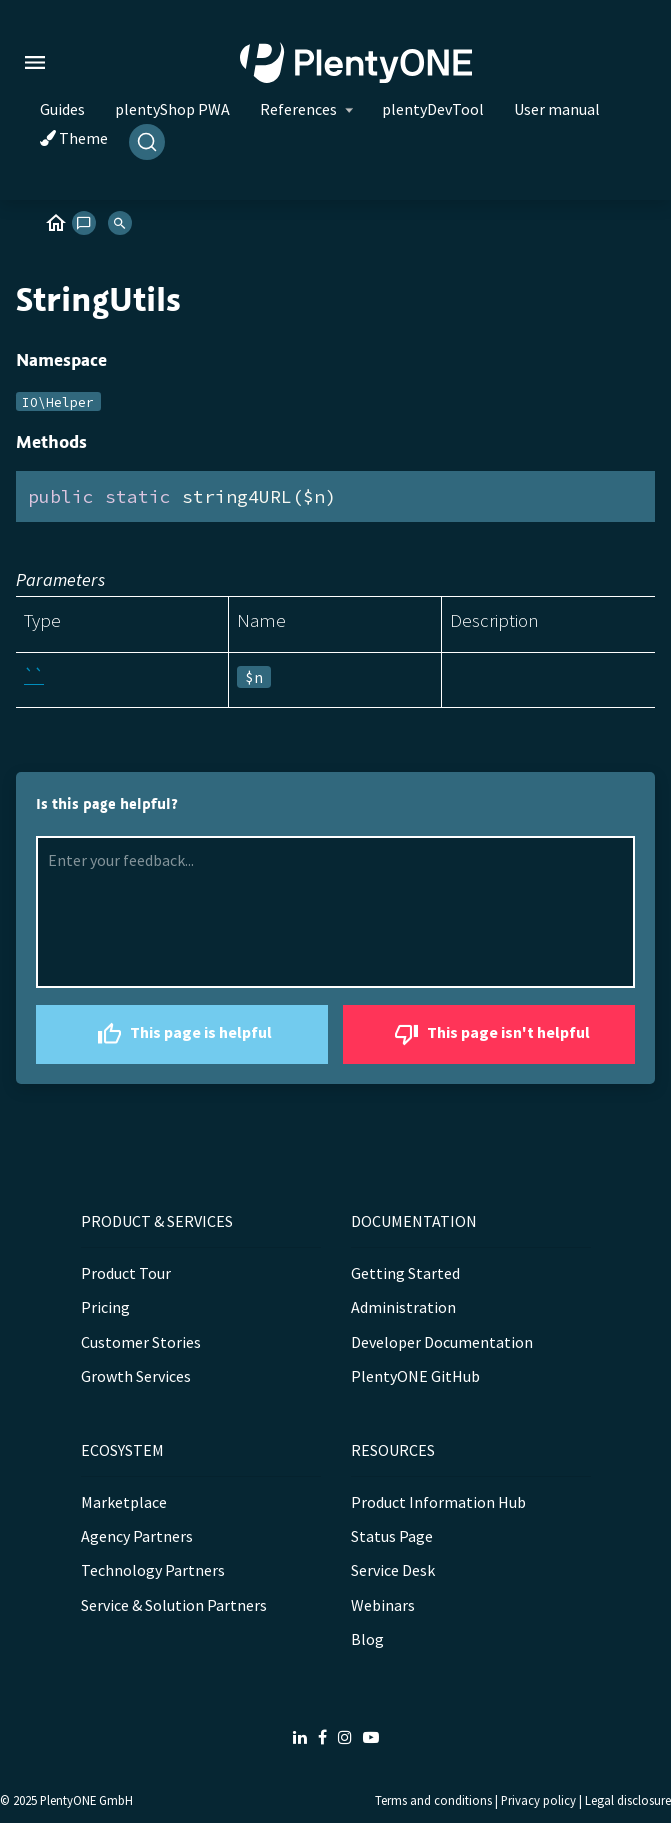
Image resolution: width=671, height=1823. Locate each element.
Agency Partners (137, 1536)
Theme (74, 138)
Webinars (383, 1605)
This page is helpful (182, 1034)
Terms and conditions (433, 1800)
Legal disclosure (628, 1800)
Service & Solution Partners (174, 1605)
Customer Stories (141, 1342)
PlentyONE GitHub (415, 1376)
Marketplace (124, 1502)
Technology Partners (153, 1570)
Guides (62, 109)
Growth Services (136, 1376)
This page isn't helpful (489, 1034)
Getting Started (405, 1273)
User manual (557, 109)
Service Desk (393, 1570)
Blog (367, 1639)
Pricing (105, 1307)
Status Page (392, 1536)
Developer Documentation (442, 1342)
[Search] (147, 142)
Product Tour (126, 1273)
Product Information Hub (438, 1502)
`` (34, 676)
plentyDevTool (433, 109)
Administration (403, 1307)
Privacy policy (538, 1800)
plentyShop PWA (172, 109)
